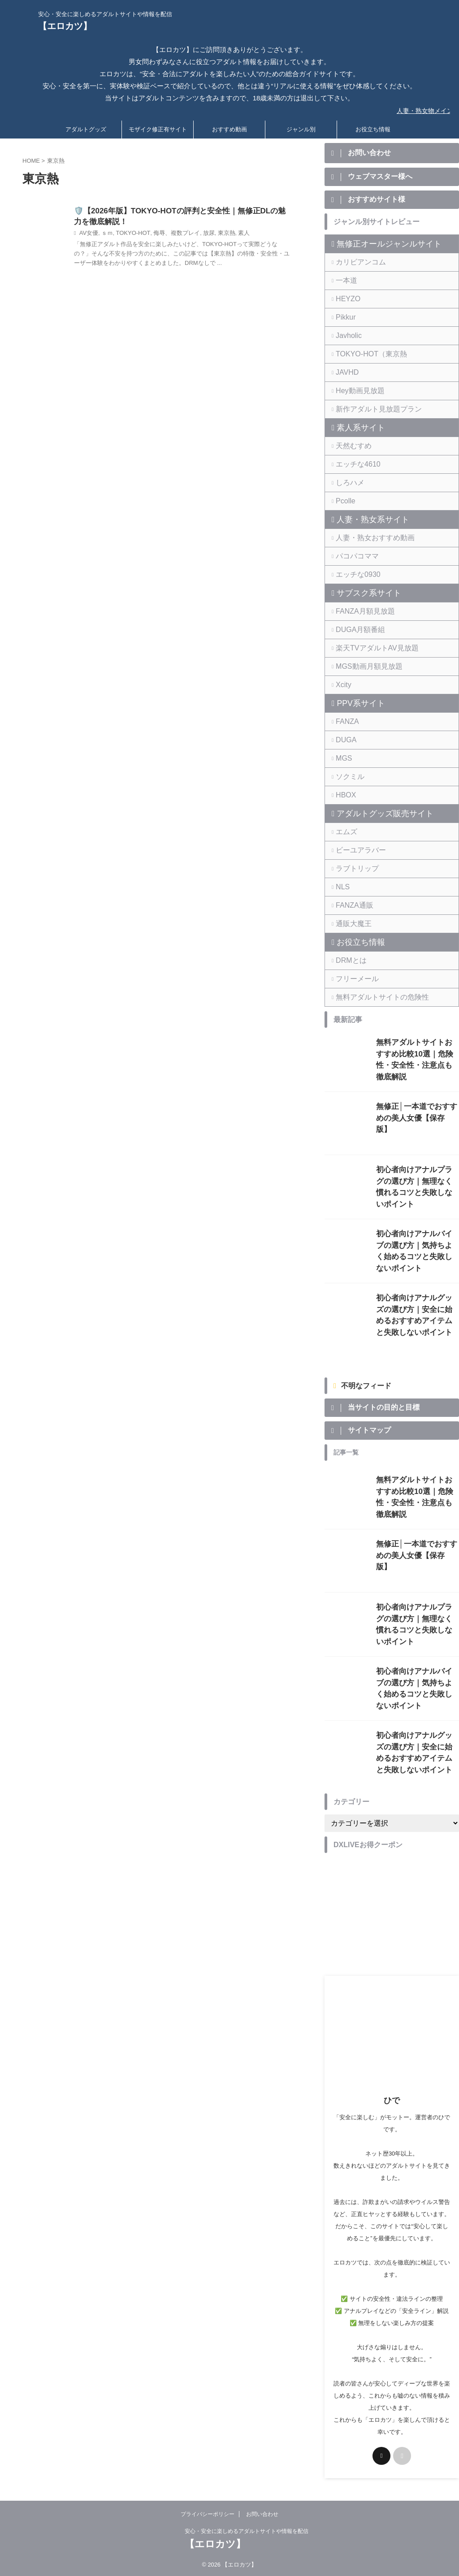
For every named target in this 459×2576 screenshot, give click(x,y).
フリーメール (352, 981)
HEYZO (345, 301)
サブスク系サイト (361, 595)
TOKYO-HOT (129, 233)
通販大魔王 (349, 925)
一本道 (344, 282)
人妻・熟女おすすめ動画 (367, 540)
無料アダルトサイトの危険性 (373, 999)
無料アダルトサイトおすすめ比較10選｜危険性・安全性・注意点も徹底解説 (417, 1054)
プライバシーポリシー (207, 2513)
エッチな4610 (353, 466)
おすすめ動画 (229, 128)
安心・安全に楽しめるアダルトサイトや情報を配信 (246, 2530)
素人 (231, 233)
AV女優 (88, 233)
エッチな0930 (353, 576)
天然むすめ (349, 448)
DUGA (343, 742)
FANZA (344, 723)
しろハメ (347, 484)
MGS (342, 760)
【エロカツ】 (65, 26)
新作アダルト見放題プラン (370, 411)
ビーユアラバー (355, 852)
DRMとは (347, 962)
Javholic (345, 337)
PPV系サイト (355, 705)
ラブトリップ (352, 870)
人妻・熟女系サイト (364, 521)
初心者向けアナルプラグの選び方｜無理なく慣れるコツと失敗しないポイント (417, 1180)
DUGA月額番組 (355, 631)
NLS (340, 889)
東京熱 (216, 233)
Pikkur (343, 319)
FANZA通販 (350, 907)
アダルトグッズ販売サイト (373, 815)
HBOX (343, 797)
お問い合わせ (262, 2513)
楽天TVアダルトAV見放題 (369, 650)
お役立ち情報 (372, 128)
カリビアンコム (355, 264)
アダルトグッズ (85, 128)
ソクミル (347, 778)
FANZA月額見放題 (359, 613)
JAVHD (344, 374)
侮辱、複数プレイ (169, 233)
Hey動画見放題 (355, 393)
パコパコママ (352, 558)
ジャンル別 (301, 128)
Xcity (341, 687)
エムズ (344, 834)
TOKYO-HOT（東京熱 (364, 356)
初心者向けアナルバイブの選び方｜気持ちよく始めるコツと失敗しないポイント (417, 1243)
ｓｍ (105, 233)
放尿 (199, 233)
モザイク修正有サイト (158, 128)
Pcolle (343, 503)
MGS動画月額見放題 (362, 668)
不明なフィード (366, 1384)
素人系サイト (355, 429)
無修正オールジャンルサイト (377, 246)
